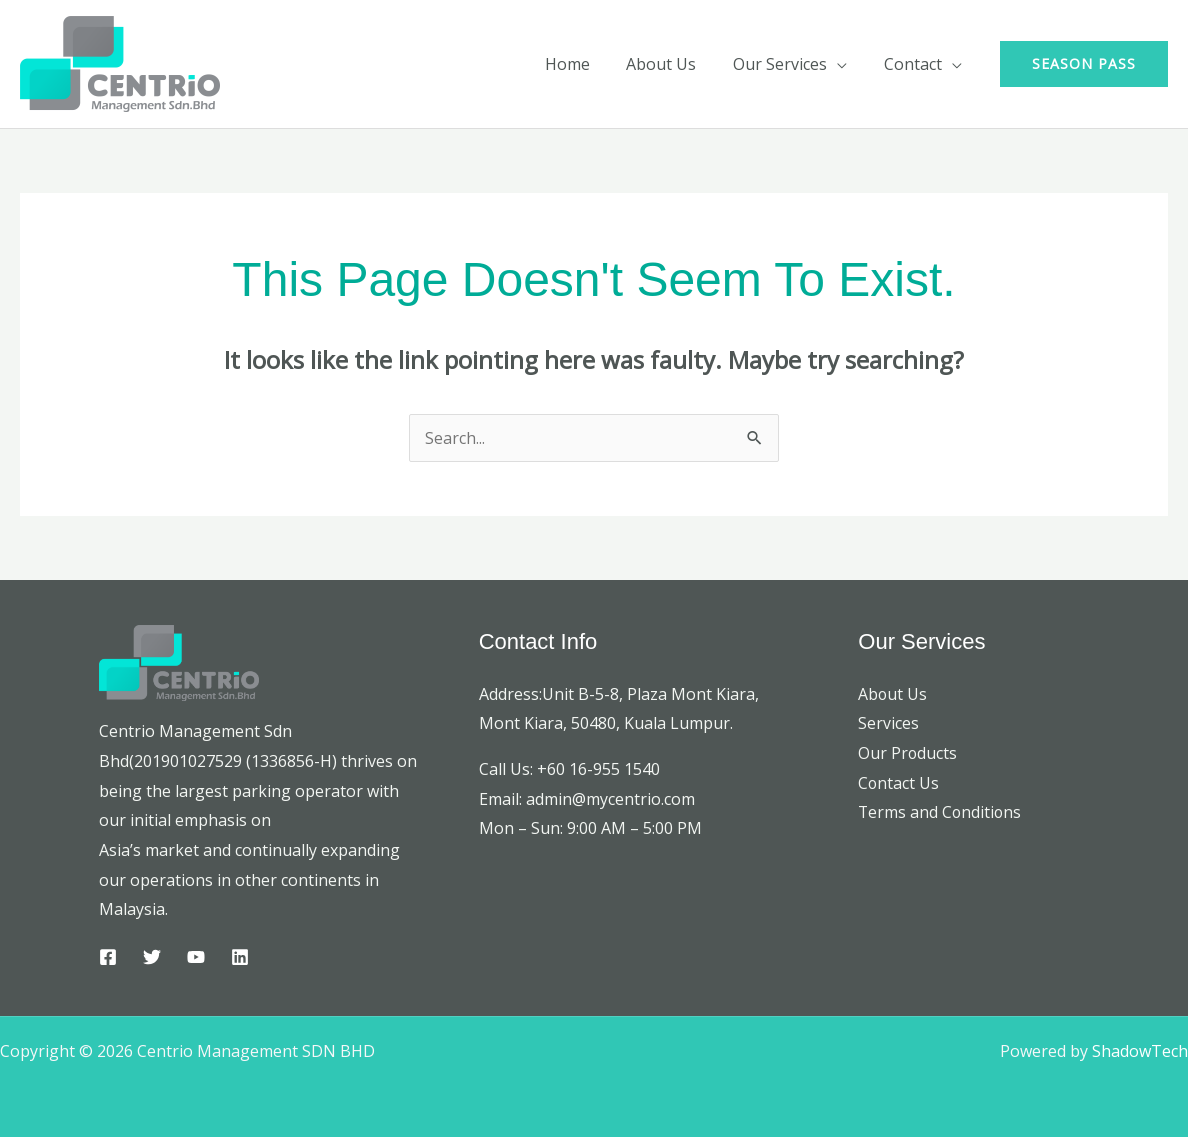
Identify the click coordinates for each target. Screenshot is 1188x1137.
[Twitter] (152, 957)
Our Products (908, 753)
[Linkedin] (240, 957)
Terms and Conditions (941, 812)
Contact (915, 64)
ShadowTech (1140, 1051)
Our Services (787, 64)
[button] (1084, 64)
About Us (673, 64)
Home (583, 64)
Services (888, 723)
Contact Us (899, 783)
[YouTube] (196, 957)
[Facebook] (108, 957)
